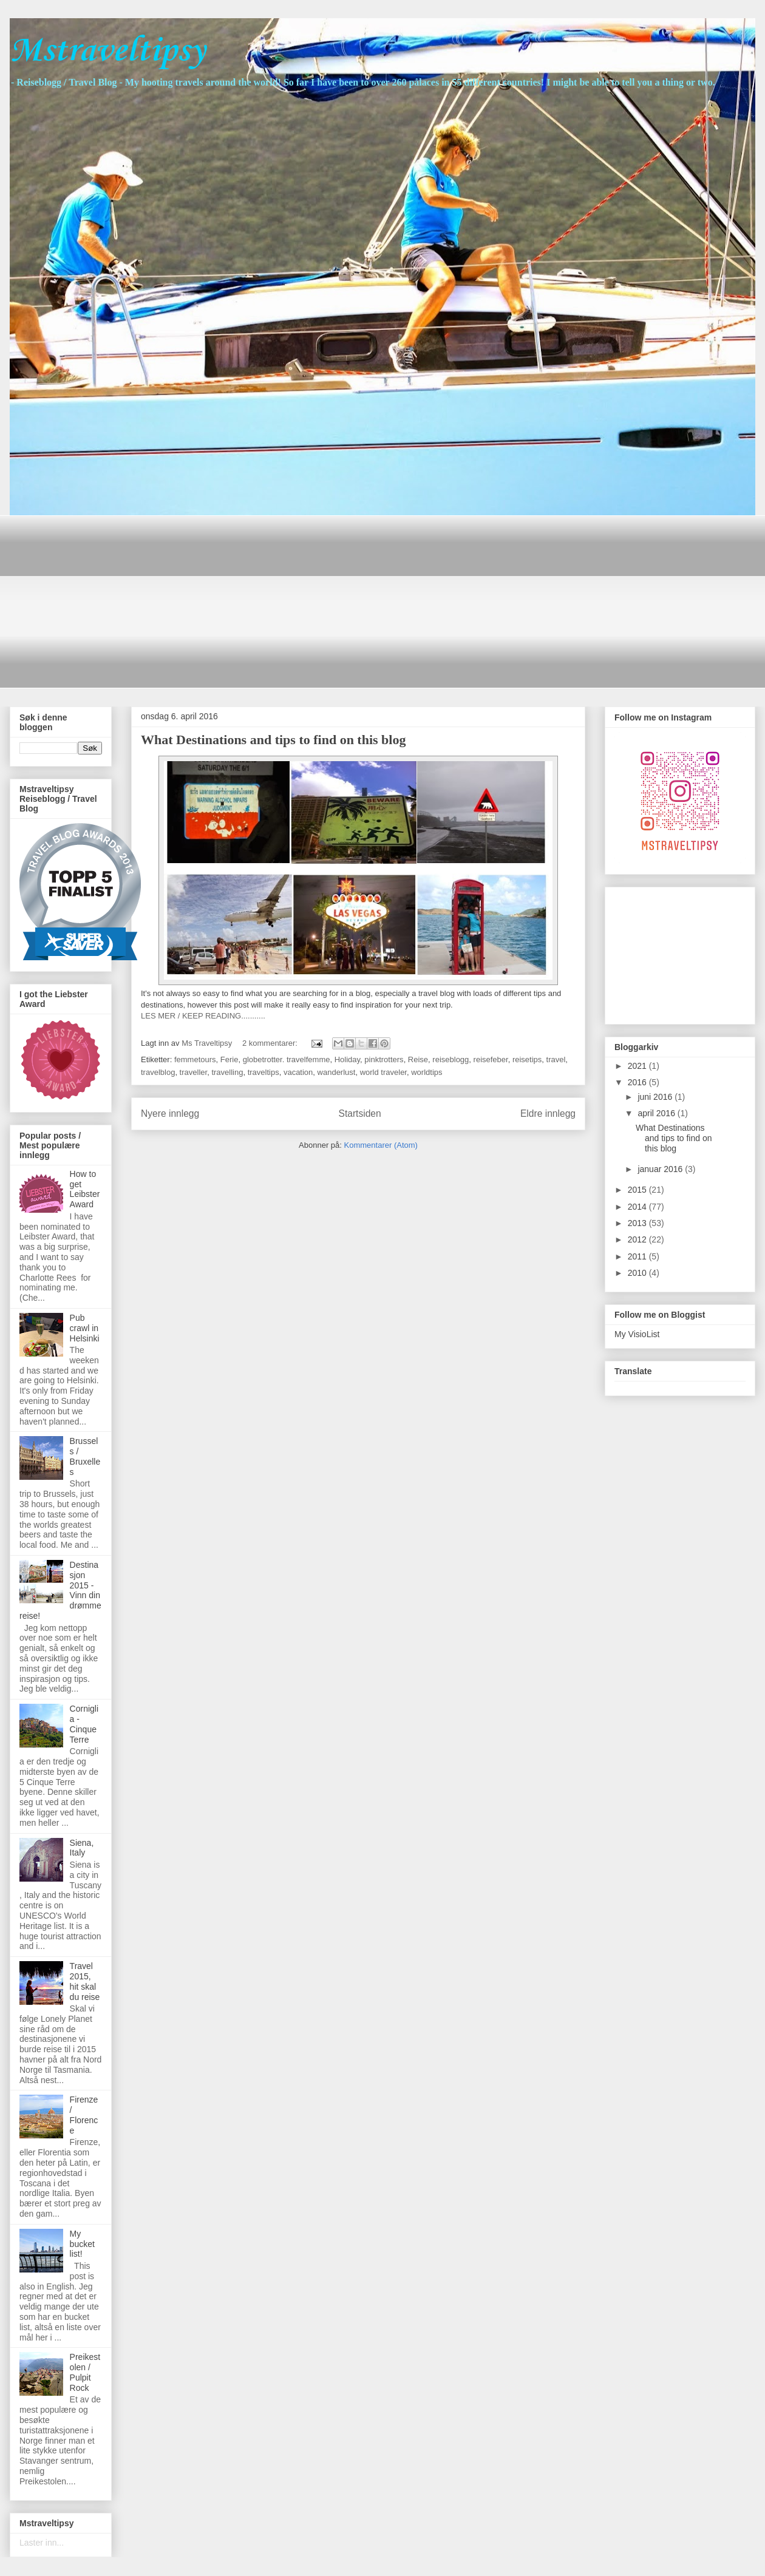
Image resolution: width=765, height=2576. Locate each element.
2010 (638, 1273)
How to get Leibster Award (85, 1189)
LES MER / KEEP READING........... (203, 1015)
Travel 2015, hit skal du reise (85, 1981)
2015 (638, 1190)
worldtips (426, 1072)
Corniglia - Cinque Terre (84, 1724)
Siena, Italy (82, 1848)
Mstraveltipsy (107, 51)
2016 (638, 1082)
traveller (194, 1072)
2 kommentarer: (271, 1043)
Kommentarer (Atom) (381, 1145)
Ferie (229, 1059)
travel (556, 1059)
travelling (227, 1072)
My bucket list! (82, 2244)
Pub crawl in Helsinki (85, 1328)
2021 (638, 1066)
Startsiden (359, 1113)
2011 (638, 1256)
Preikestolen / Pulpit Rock (85, 2372)
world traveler (383, 1072)
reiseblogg (450, 1059)
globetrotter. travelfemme (286, 1059)
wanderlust (337, 1072)
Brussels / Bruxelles (85, 1456)
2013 (638, 1223)
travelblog (158, 1072)
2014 (638, 1207)
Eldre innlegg (548, 1113)
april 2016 (657, 1113)
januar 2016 (661, 1169)
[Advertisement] (208, 600)
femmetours (195, 1059)
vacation (298, 1072)
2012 (638, 1239)
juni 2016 (656, 1097)
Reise (418, 1059)
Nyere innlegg (170, 1113)
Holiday (347, 1059)
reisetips (527, 1059)
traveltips (263, 1072)
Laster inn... (41, 2542)
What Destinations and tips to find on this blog (273, 739)
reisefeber (491, 1059)
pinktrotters (383, 1059)
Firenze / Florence (84, 2115)
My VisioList (636, 1334)
